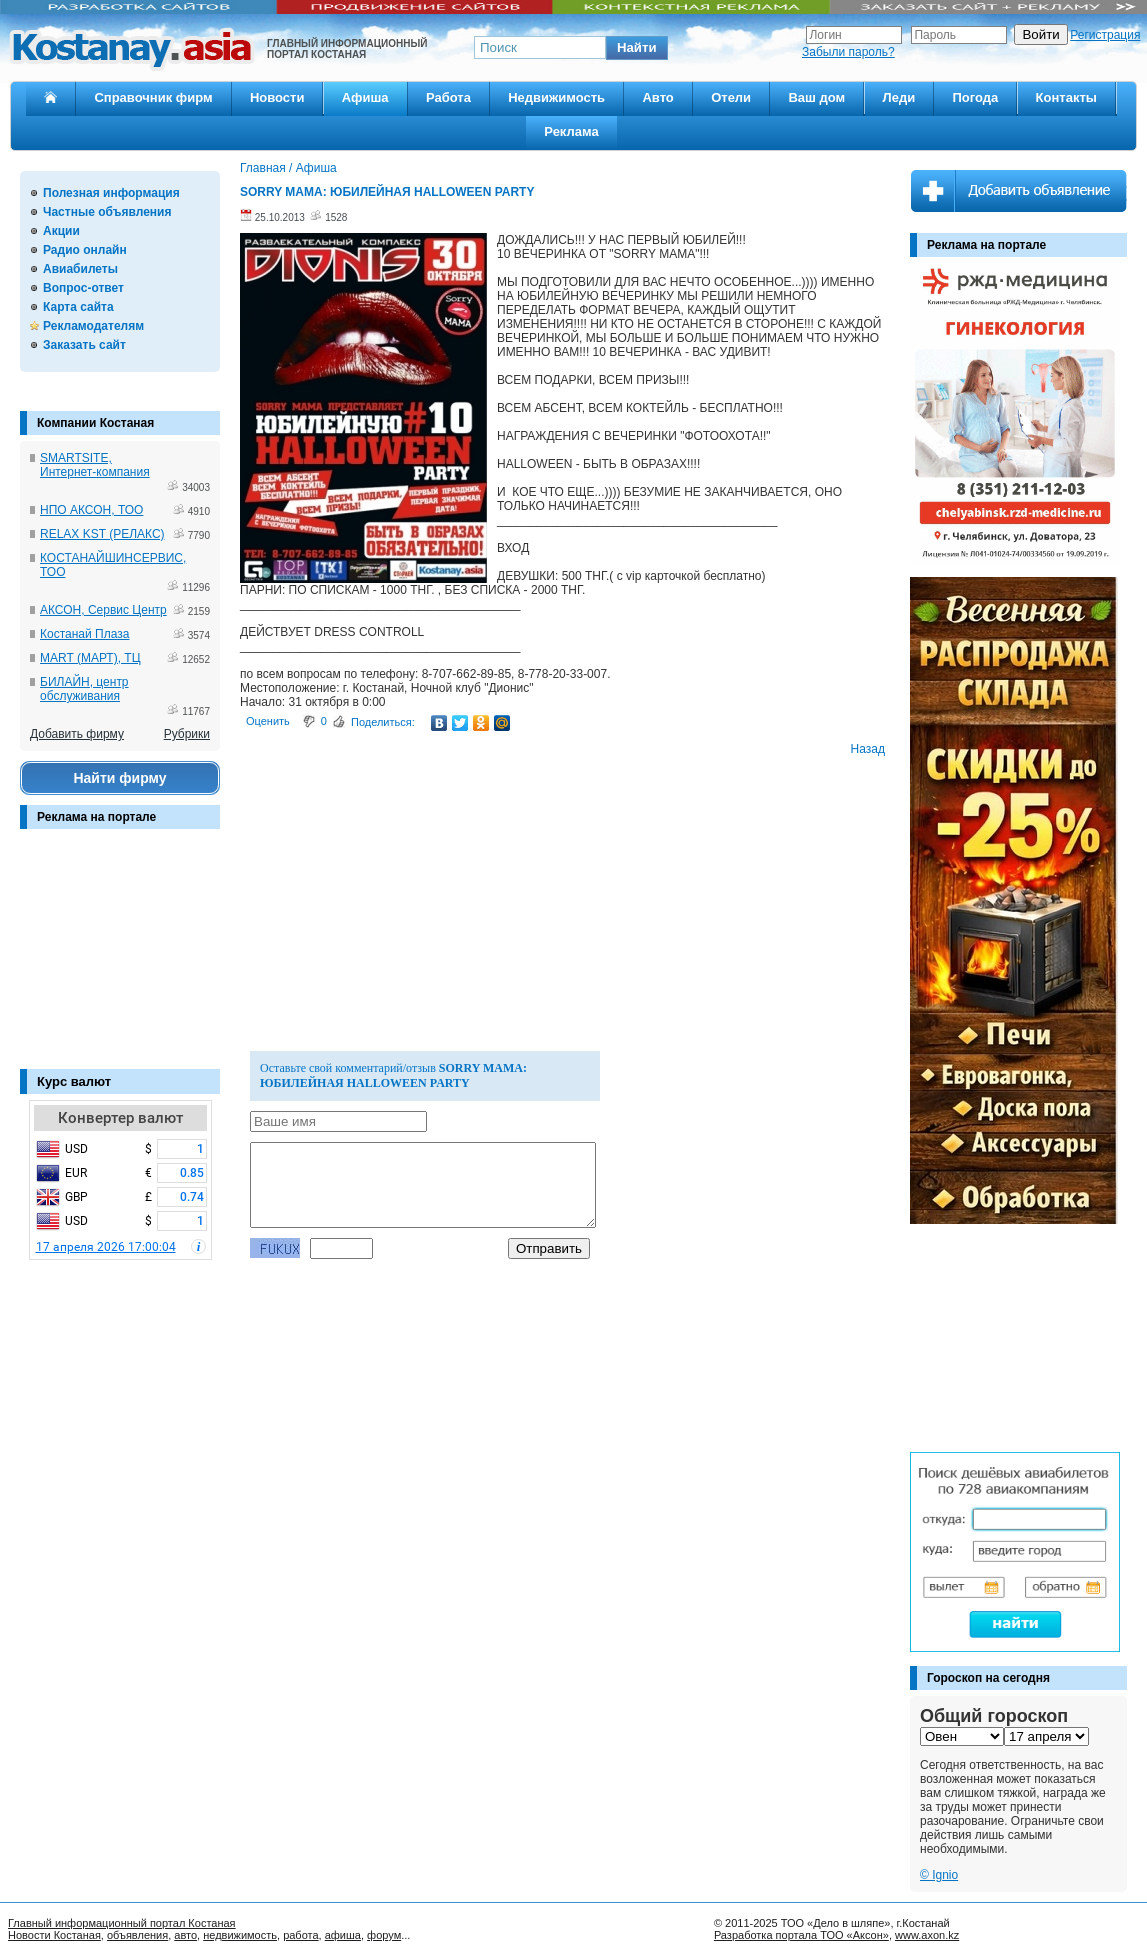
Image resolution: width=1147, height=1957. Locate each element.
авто (185, 1935)
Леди (899, 97)
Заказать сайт (84, 345)
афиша (343, 1935)
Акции (61, 231)
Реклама (571, 131)
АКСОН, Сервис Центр (103, 610)
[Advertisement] (120, 959)
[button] (637, 48)
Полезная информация (111, 193)
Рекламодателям (93, 326)
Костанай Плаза (84, 634)
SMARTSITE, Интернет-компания (95, 465)
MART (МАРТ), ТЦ (90, 658)
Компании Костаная (95, 423)
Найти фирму (119, 778)
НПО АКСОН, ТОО (91, 510)
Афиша (365, 97)
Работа (448, 97)
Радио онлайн (85, 250)
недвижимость (240, 1935)
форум (384, 1935)
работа (300, 1935)
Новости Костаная (54, 1935)
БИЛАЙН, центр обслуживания (84, 689)
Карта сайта (78, 307)
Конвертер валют (120, 1118)
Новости (277, 97)
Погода (975, 97)
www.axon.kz (927, 1935)
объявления (137, 1935)
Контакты (1066, 97)
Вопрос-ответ (83, 288)
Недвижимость (556, 97)
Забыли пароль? (848, 52)
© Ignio (939, 1875)
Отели (731, 97)
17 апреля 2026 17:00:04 (106, 1247)
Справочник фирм (153, 97)
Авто (657, 97)
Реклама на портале (96, 817)
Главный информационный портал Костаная (122, 1923)
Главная (263, 168)
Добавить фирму (77, 734)
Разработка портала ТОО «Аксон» (801, 1935)
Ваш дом (816, 97)
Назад (868, 749)
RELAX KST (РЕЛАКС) (102, 534)
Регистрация (1105, 35)
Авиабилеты (80, 269)
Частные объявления (107, 212)
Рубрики (187, 734)
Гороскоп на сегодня (988, 1678)
